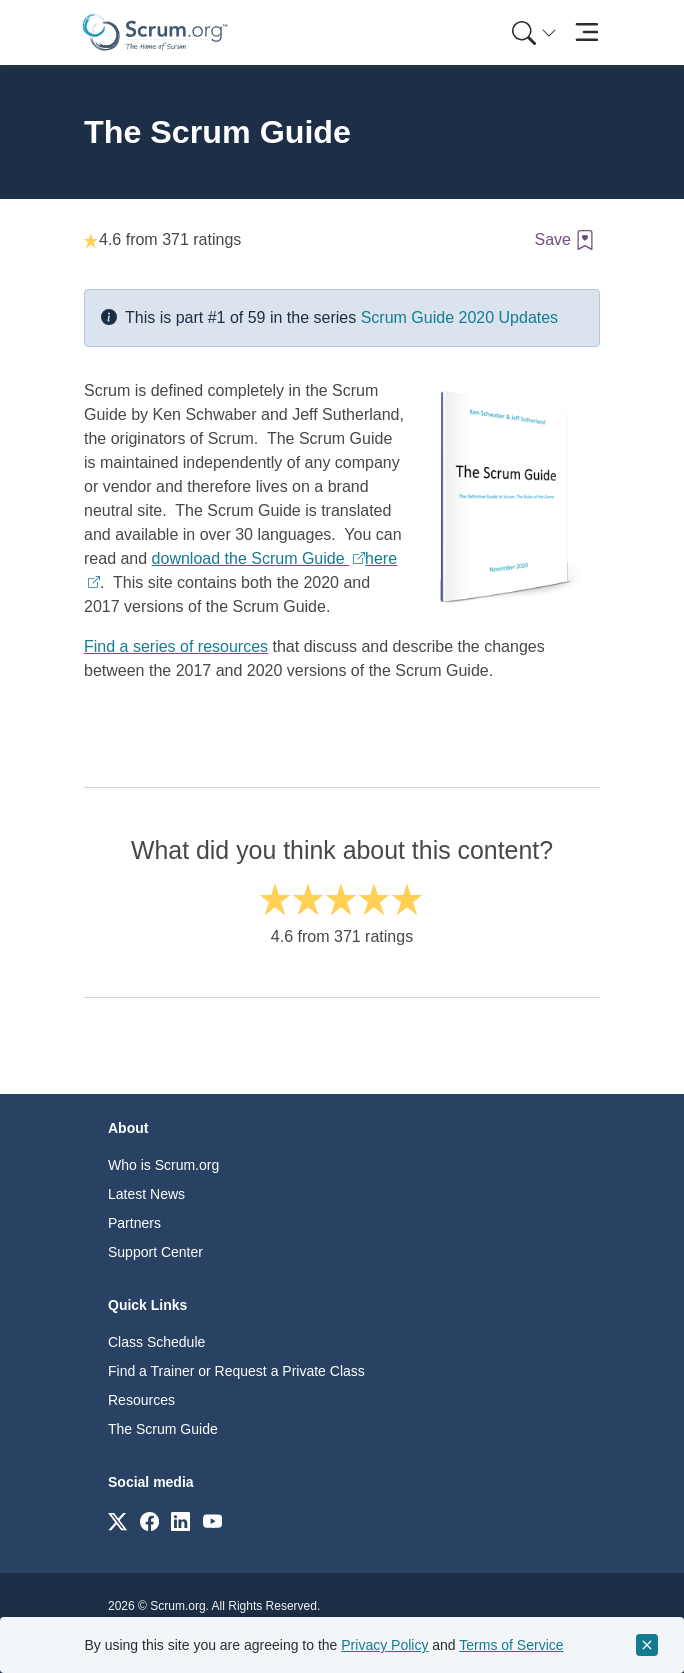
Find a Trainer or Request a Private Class (236, 1371)
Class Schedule (156, 1342)
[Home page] (155, 32)
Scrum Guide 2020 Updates (459, 317)
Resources (141, 1400)
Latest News (146, 1194)
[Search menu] (534, 32)
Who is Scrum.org (163, 1165)
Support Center (155, 1252)
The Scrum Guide (163, 1429)
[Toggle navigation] (586, 32)
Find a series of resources (176, 646)
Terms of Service (511, 1645)
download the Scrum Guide (250, 558)
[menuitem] (532, 32)
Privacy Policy (384, 1645)
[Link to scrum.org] (117, 1520)
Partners (134, 1223)
